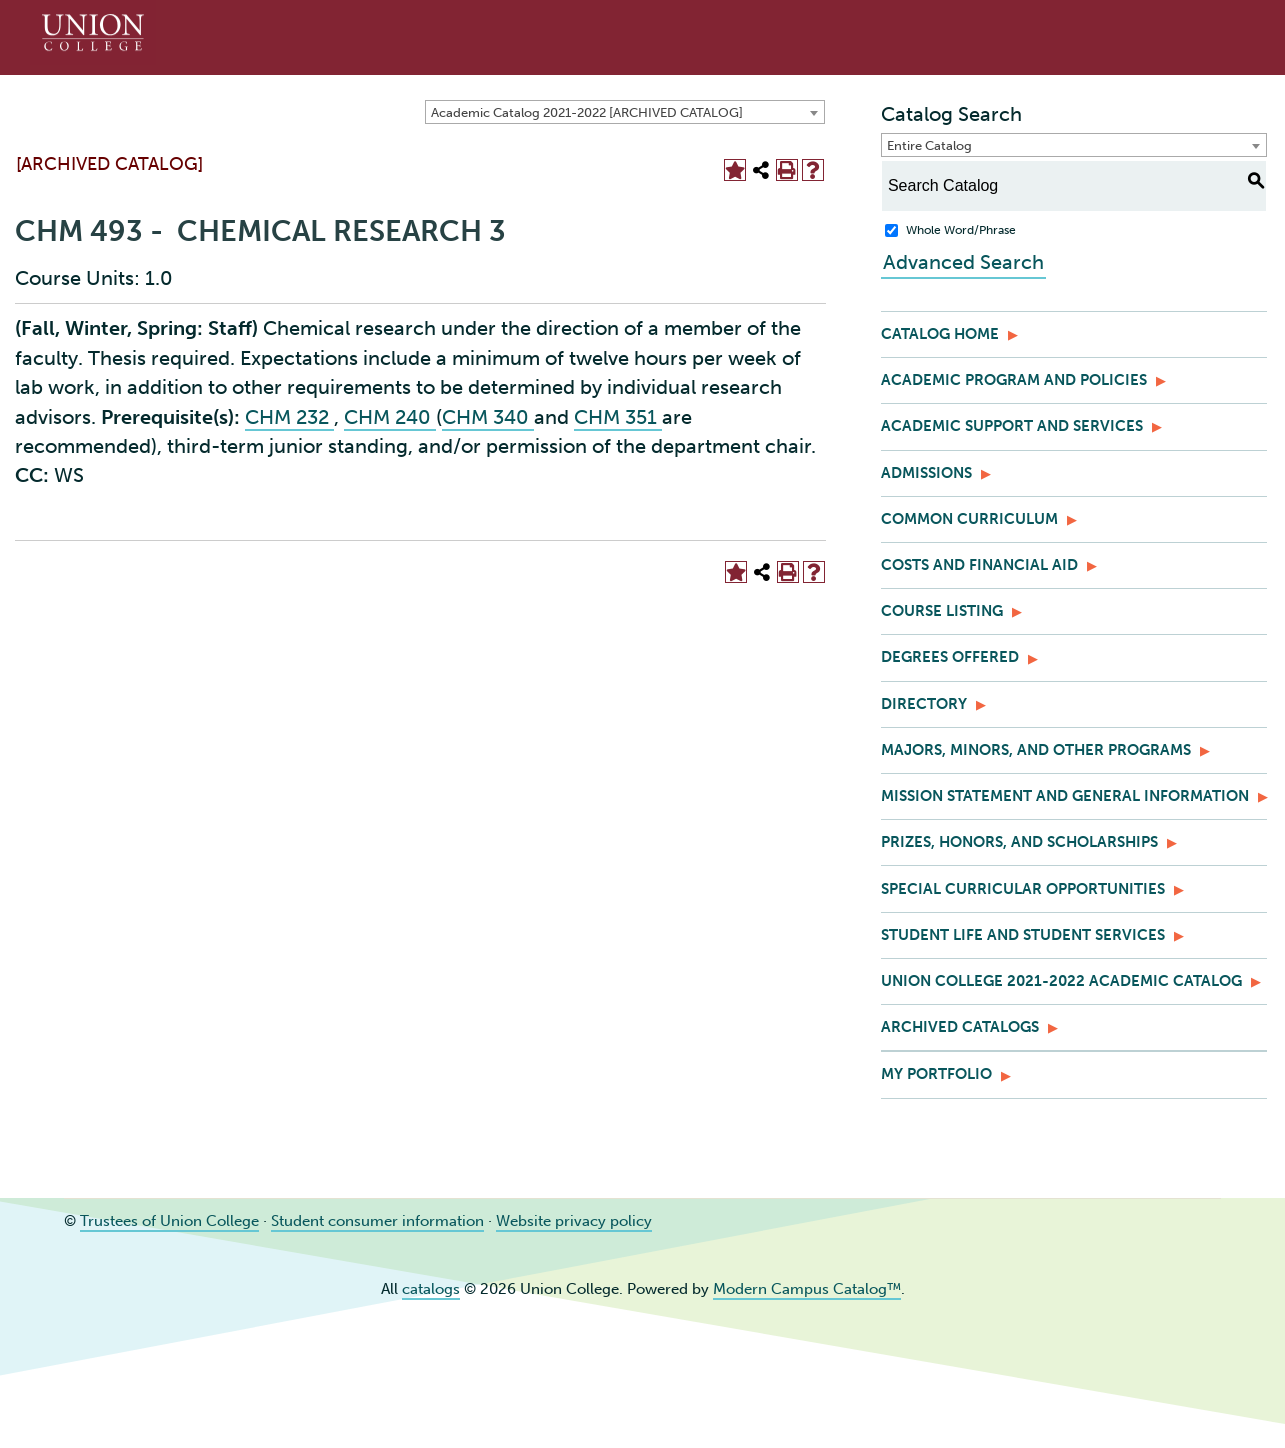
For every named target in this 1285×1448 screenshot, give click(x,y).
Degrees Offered (950, 657)
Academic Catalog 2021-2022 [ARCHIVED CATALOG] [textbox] (587, 112)
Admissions (926, 473)
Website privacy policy (574, 1221)
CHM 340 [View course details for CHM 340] (488, 417)
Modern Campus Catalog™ (807, 1289)
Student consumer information (377, 1221)
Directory (924, 704)
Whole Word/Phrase (961, 230)
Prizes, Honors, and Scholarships (1019, 842)
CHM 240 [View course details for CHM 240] (390, 417)
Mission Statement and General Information (1065, 796)
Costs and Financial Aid (979, 565)
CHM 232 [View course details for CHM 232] (289, 417)
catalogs (431, 1289)
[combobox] (625, 112)
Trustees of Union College (169, 1221)
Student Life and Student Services (1023, 935)
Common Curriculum (969, 519)
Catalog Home (940, 334)
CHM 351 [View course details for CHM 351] (618, 417)
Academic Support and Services (1012, 426)
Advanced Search (961, 262)
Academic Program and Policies (1014, 380)
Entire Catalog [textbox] (929, 145)
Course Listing (942, 611)
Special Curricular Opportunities (1023, 889)
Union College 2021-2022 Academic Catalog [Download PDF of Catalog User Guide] (1061, 981)
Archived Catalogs (960, 1027)
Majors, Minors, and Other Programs (1036, 750)
